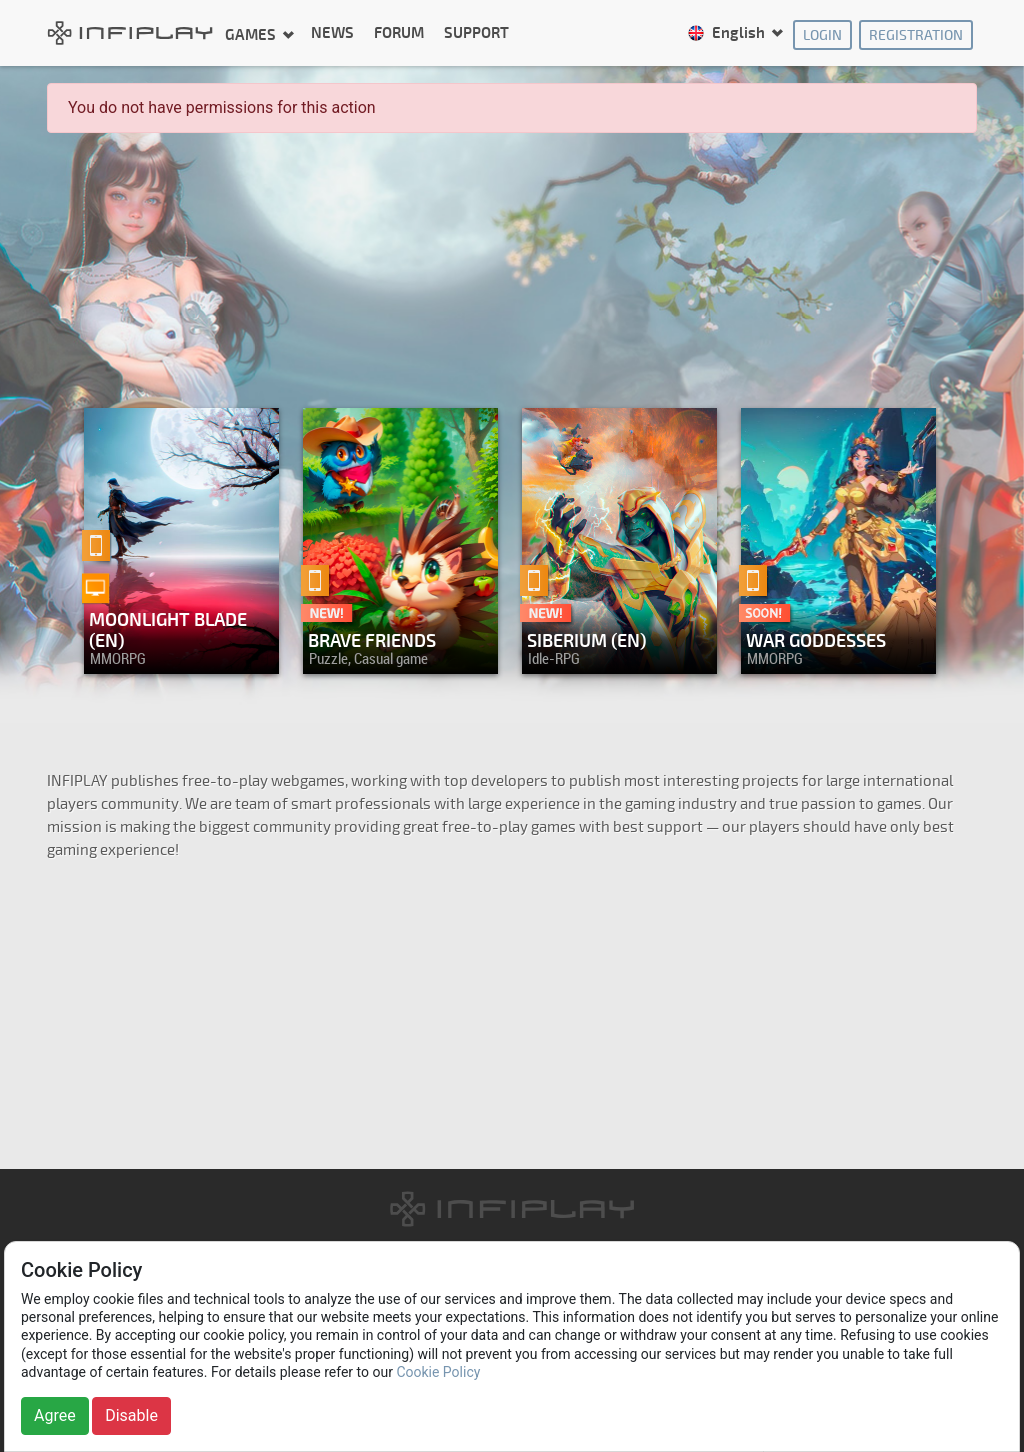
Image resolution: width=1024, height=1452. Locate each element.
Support (476, 33)
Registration (916, 35)
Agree (55, 1415)
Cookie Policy (438, 1372)
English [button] (727, 33)
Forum (399, 33)
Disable (131, 1415)
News (332, 33)
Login (822, 35)
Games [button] (252, 34)
